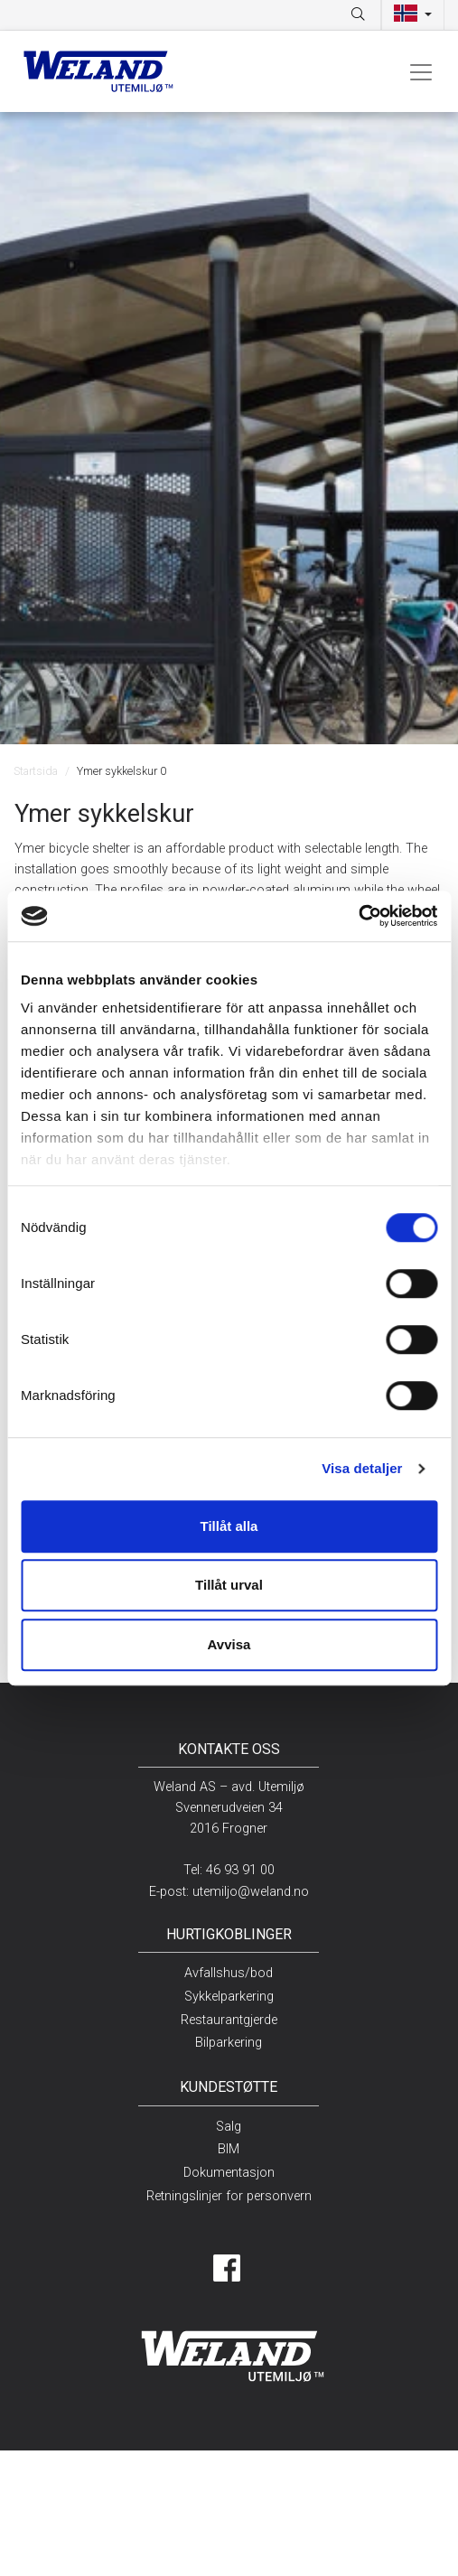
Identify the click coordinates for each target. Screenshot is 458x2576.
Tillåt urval (229, 1584)
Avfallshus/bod (228, 1973)
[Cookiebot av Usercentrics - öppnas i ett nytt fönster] (358, 916)
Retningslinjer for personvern (229, 2196)
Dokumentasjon (229, 2172)
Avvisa (229, 1644)
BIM (228, 2149)
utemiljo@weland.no (250, 1891)
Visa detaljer (362, 1468)
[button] (413, 15)
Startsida (36, 771)
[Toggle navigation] (421, 71)
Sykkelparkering (229, 1996)
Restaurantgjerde (229, 2020)
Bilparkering (228, 2042)
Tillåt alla (229, 1526)
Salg (228, 2126)
